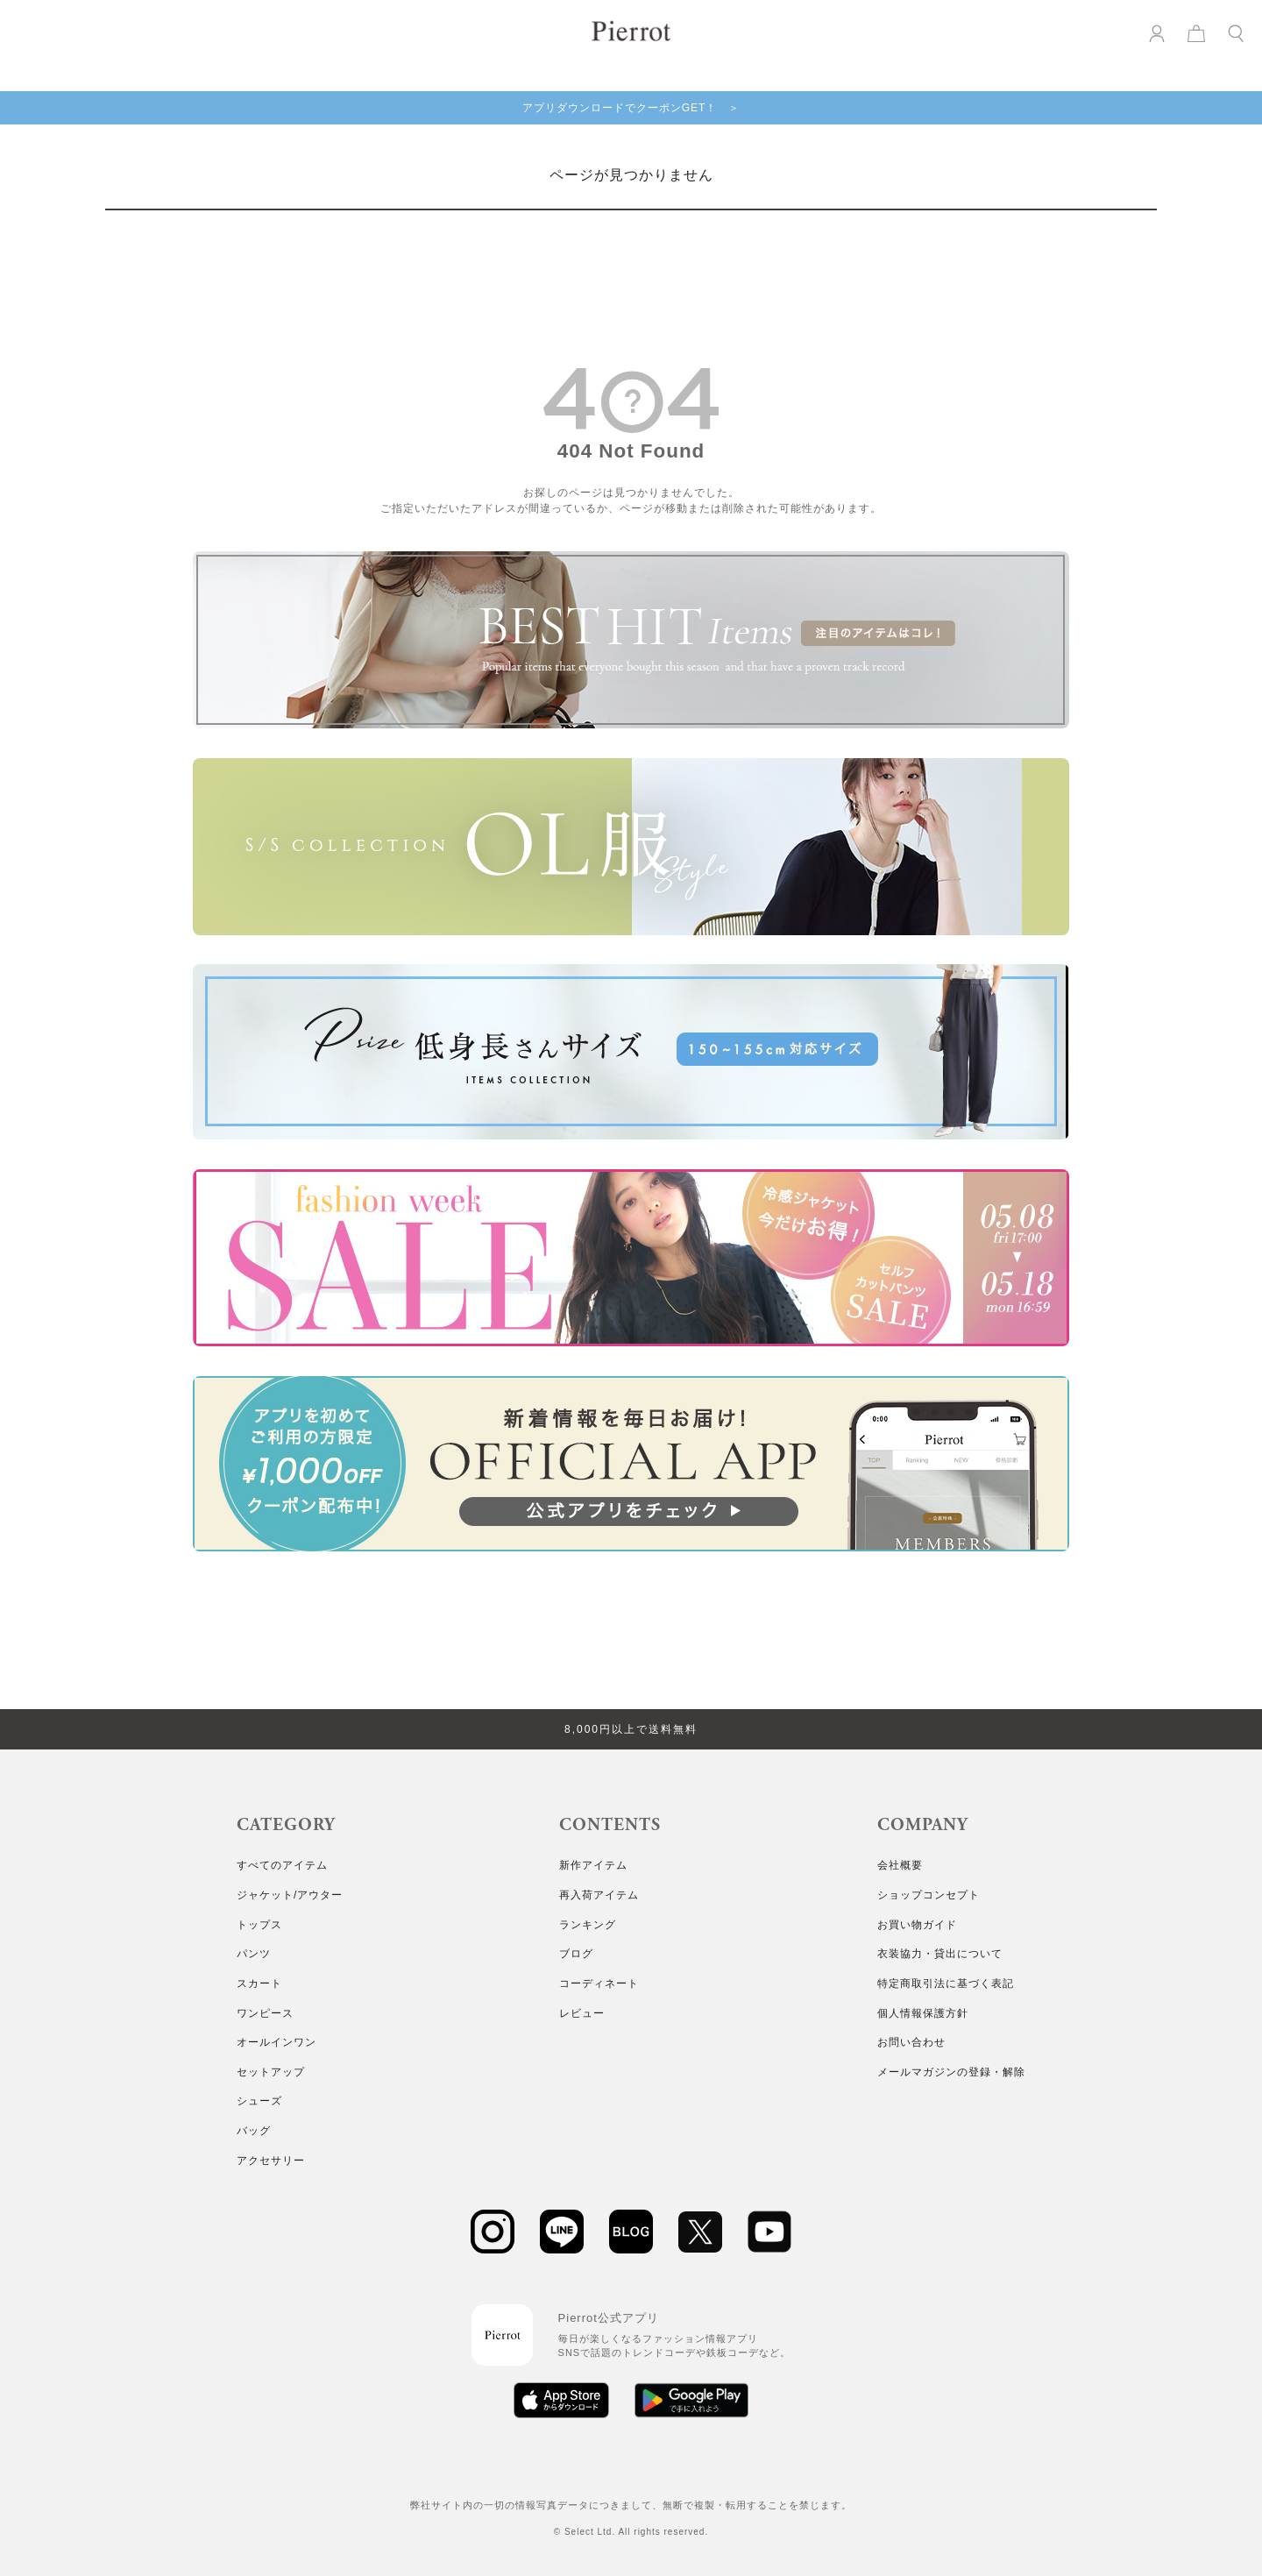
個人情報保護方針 (922, 2013)
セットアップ (271, 2072)
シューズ (259, 2101)
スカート (259, 1983)
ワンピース (265, 2013)
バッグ (254, 2131)
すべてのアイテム (282, 1865)
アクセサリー (271, 2160)
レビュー (582, 2013)
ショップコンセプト (928, 1895)
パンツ (254, 1954)
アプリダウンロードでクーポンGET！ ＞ (631, 108)
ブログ (576, 1954)
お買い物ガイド (917, 1925)
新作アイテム (593, 1865)
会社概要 (900, 1865)
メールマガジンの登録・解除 (951, 2072)
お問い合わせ (911, 2042)
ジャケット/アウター (290, 1895)
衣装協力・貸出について (940, 1954)
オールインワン (276, 2042)
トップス (259, 1925)
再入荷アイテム (599, 1895)
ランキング (587, 1925)
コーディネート (599, 1983)
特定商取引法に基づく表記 (945, 1983)
